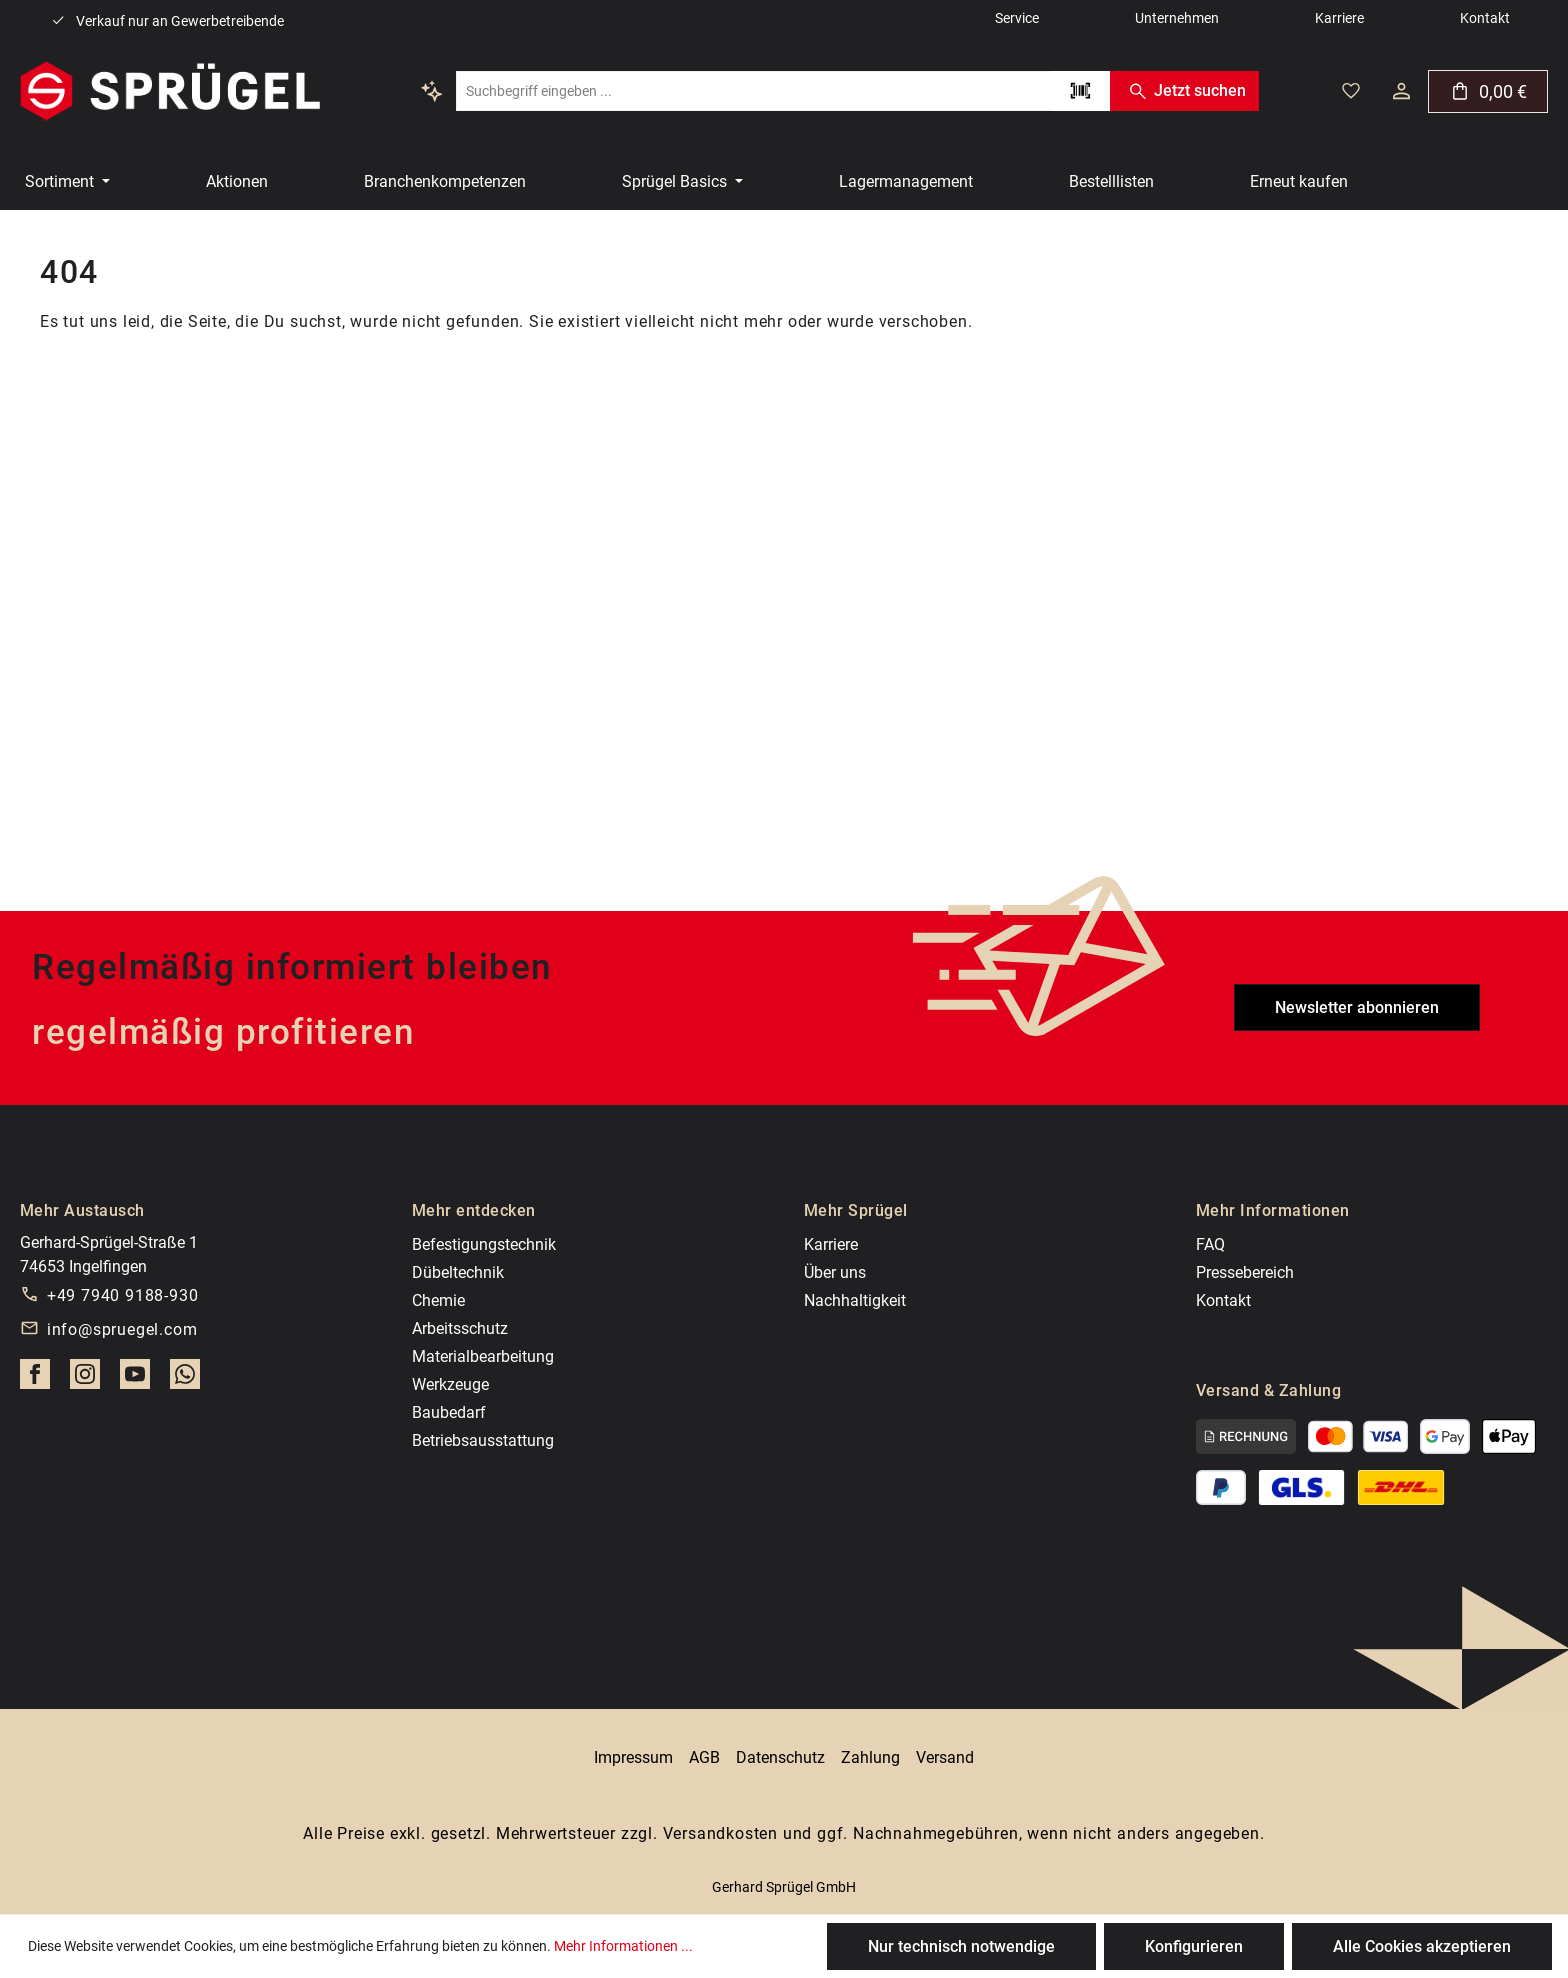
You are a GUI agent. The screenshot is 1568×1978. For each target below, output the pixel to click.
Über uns (835, 1272)
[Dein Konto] (1401, 91)
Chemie (438, 1300)
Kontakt (1223, 1300)
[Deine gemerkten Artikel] (1351, 91)
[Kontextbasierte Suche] (432, 91)
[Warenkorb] (1488, 91)
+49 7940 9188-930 (123, 1295)
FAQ (1210, 1244)
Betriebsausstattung (483, 1440)
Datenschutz (780, 1757)
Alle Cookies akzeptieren (1422, 1946)
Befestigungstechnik (484, 1244)
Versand (945, 1757)
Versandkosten (720, 1833)
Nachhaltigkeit (855, 1300)
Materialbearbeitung (483, 1356)
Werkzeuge (450, 1384)
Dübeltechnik (458, 1272)
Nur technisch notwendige (961, 1946)
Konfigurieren (1194, 1946)
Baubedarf (449, 1412)
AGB (704, 1757)
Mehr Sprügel (856, 1210)
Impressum (633, 1757)
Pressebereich (1245, 1272)
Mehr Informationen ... (623, 1946)
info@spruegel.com (122, 1329)
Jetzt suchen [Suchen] (1184, 91)
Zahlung (870, 1757)
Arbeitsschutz (460, 1328)
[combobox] (753, 91)
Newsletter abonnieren (1357, 1007)
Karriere (831, 1244)
